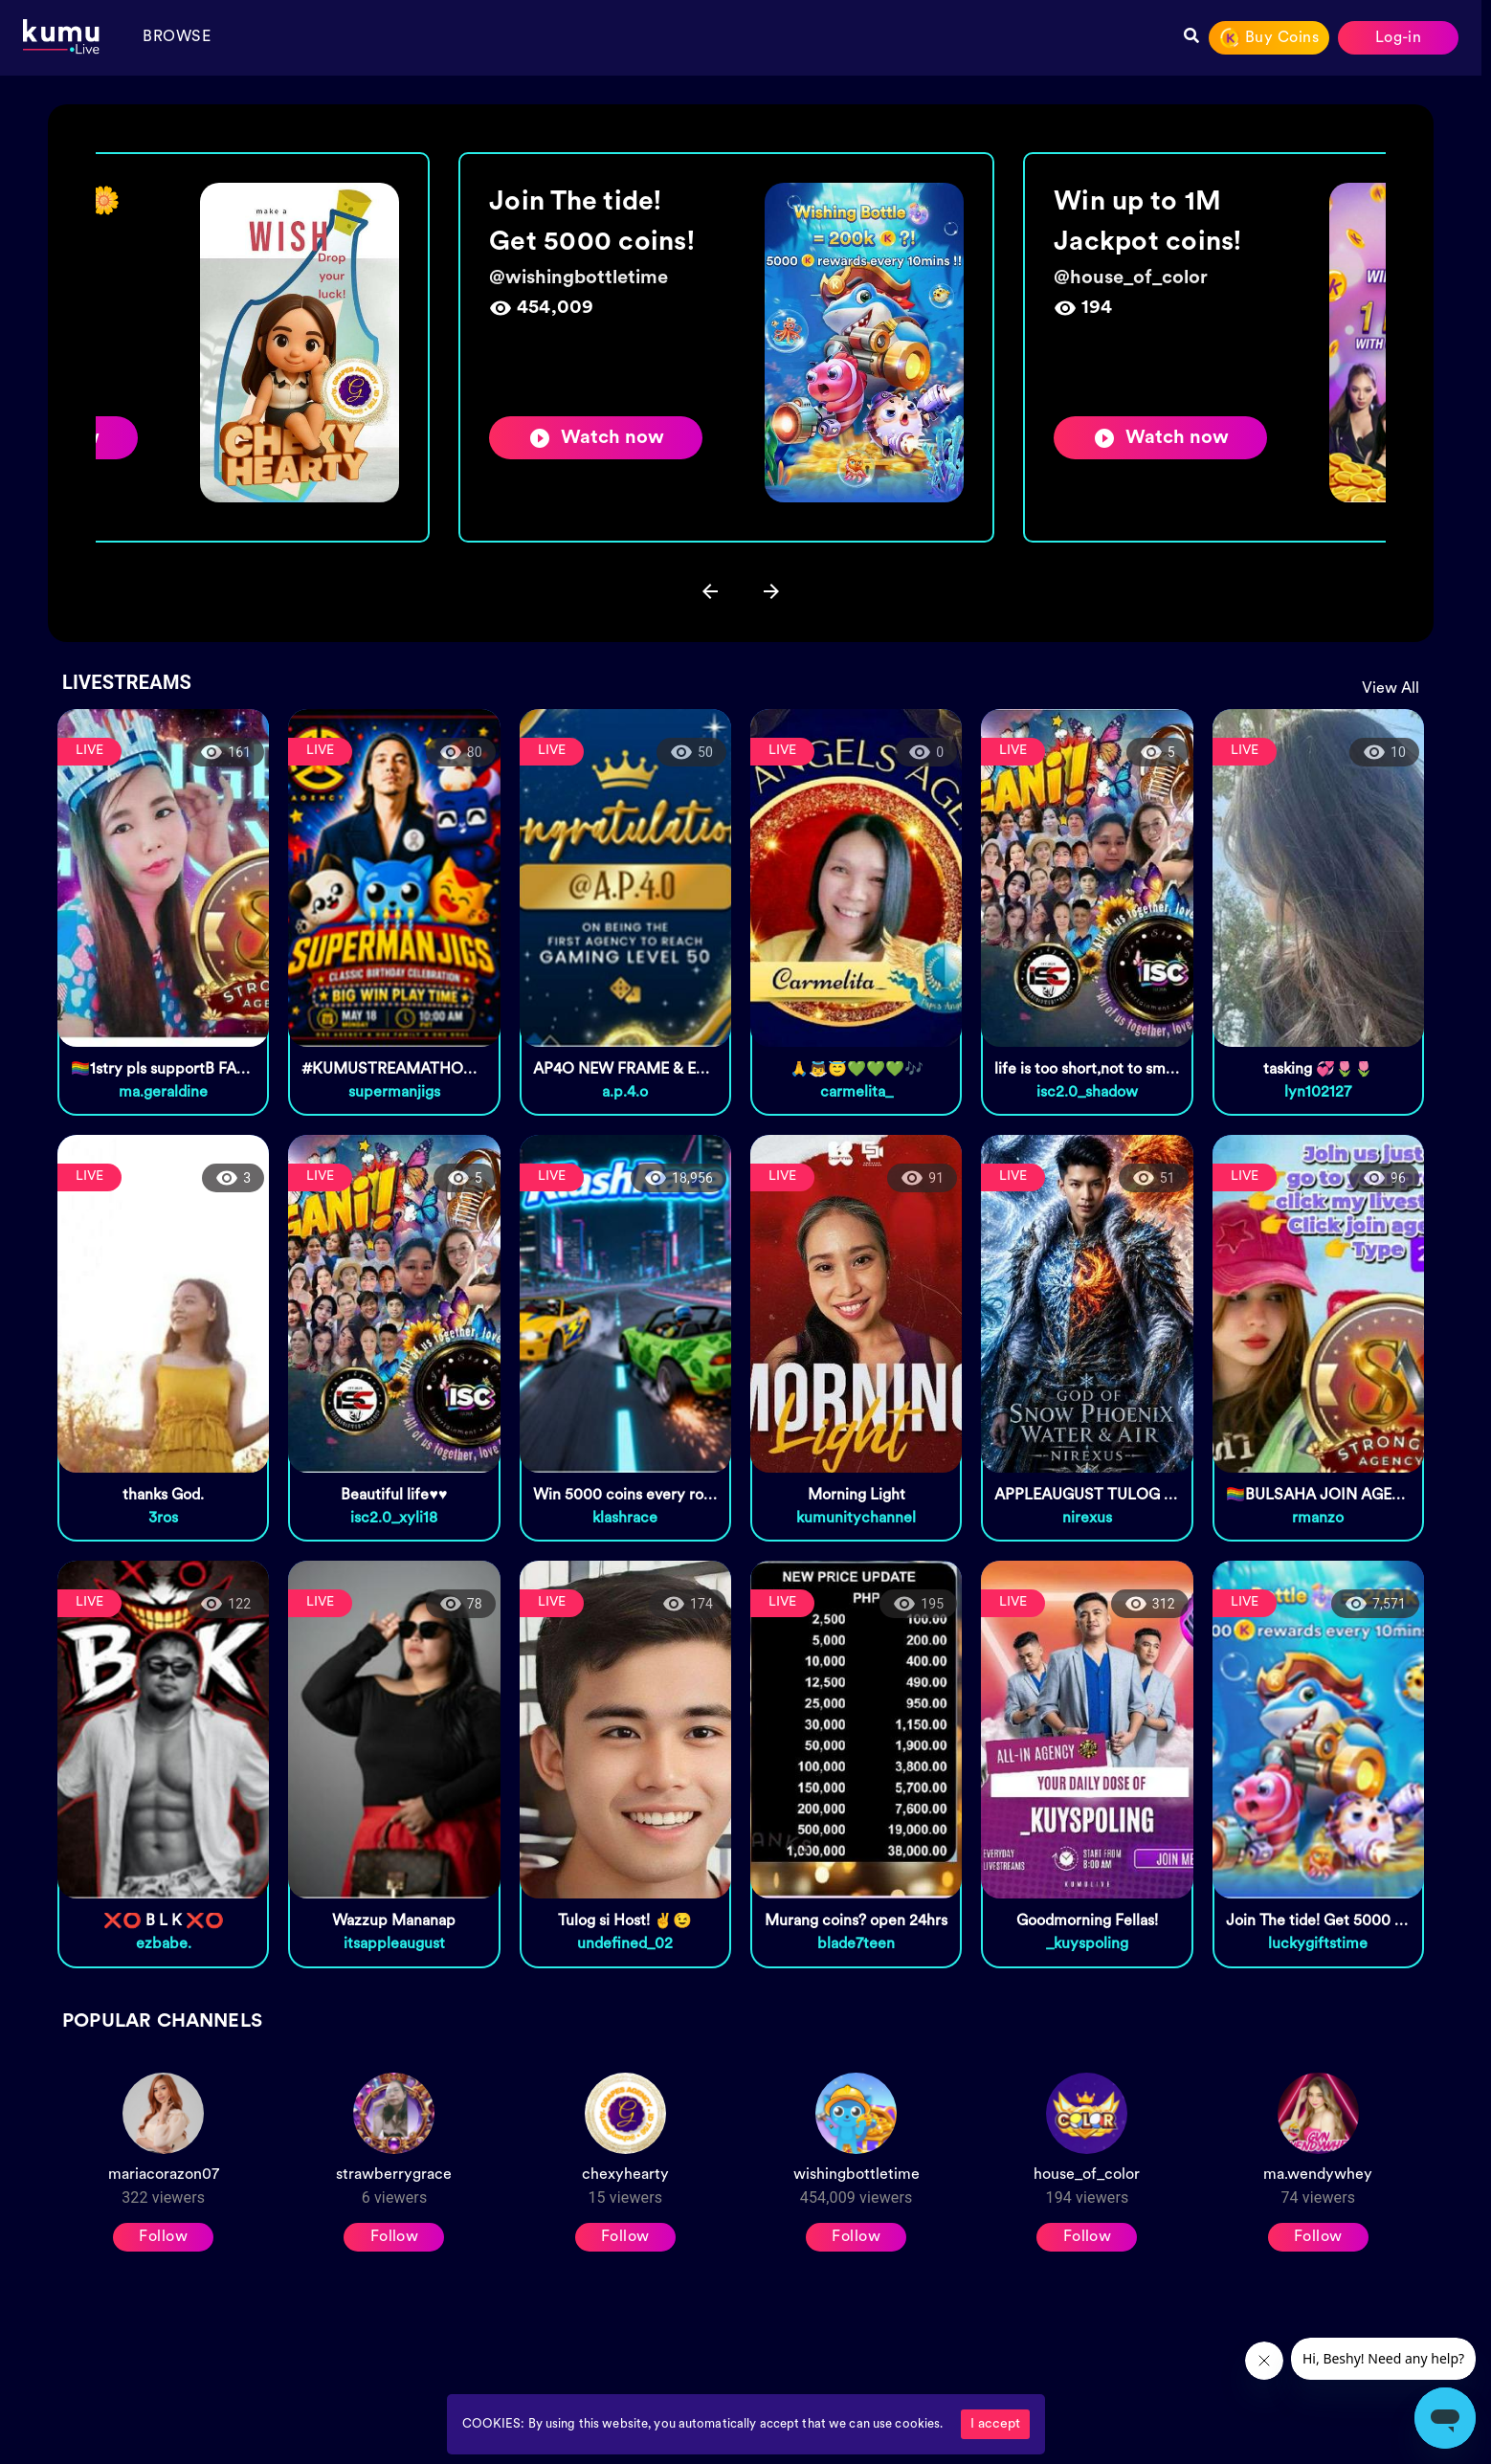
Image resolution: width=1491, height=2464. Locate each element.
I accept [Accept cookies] (995, 2424)
